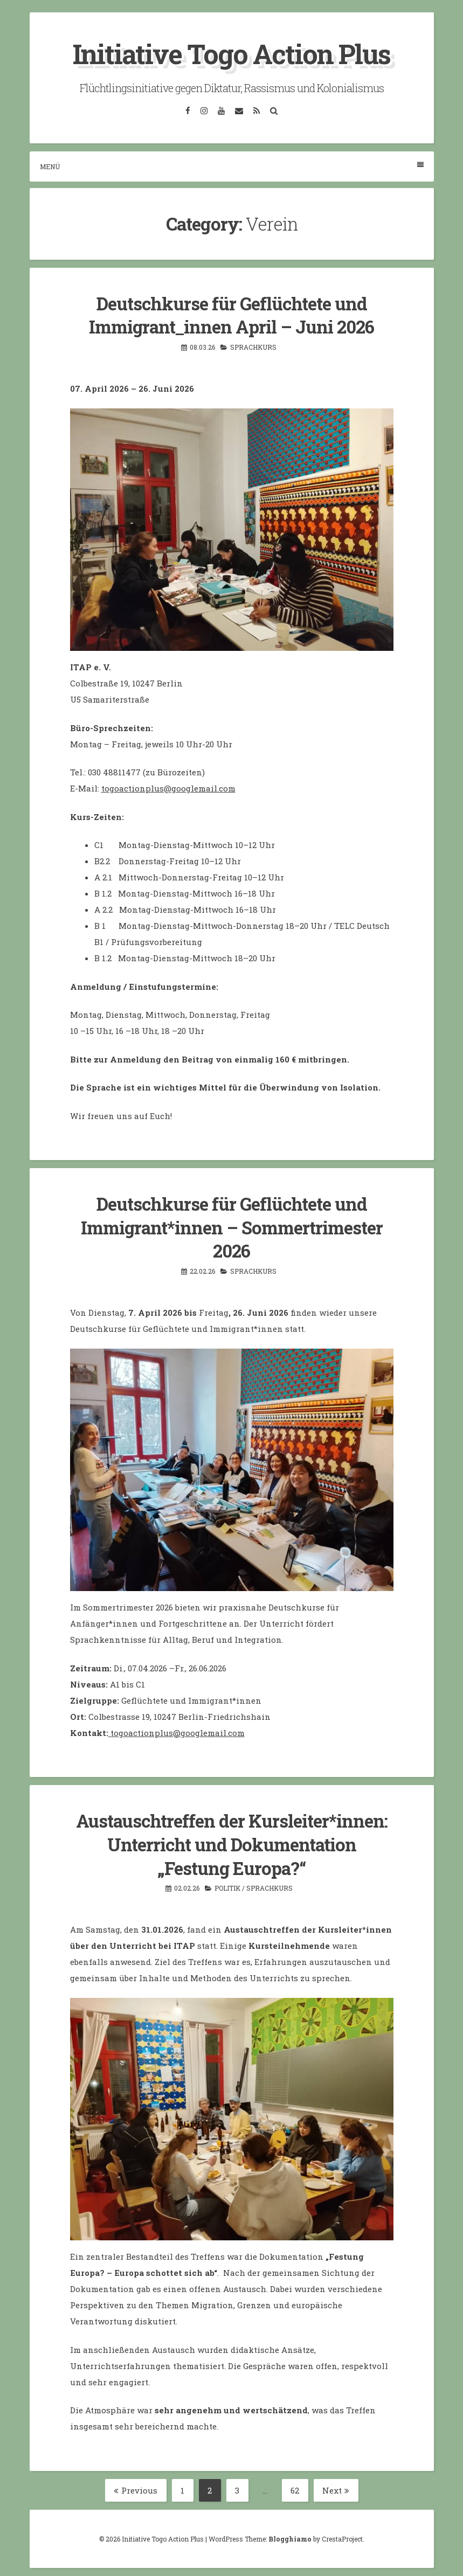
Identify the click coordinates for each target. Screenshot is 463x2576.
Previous (135, 2486)
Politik (227, 1884)
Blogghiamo (290, 2535)
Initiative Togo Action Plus (231, 54)
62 (299, 2486)
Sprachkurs (253, 346)
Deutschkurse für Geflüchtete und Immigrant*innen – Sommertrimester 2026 (231, 1226)
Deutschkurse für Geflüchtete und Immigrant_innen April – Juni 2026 (231, 314)
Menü (232, 165)
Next (335, 2486)
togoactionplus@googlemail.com (168, 787)
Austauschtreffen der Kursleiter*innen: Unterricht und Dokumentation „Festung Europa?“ (231, 1841)
